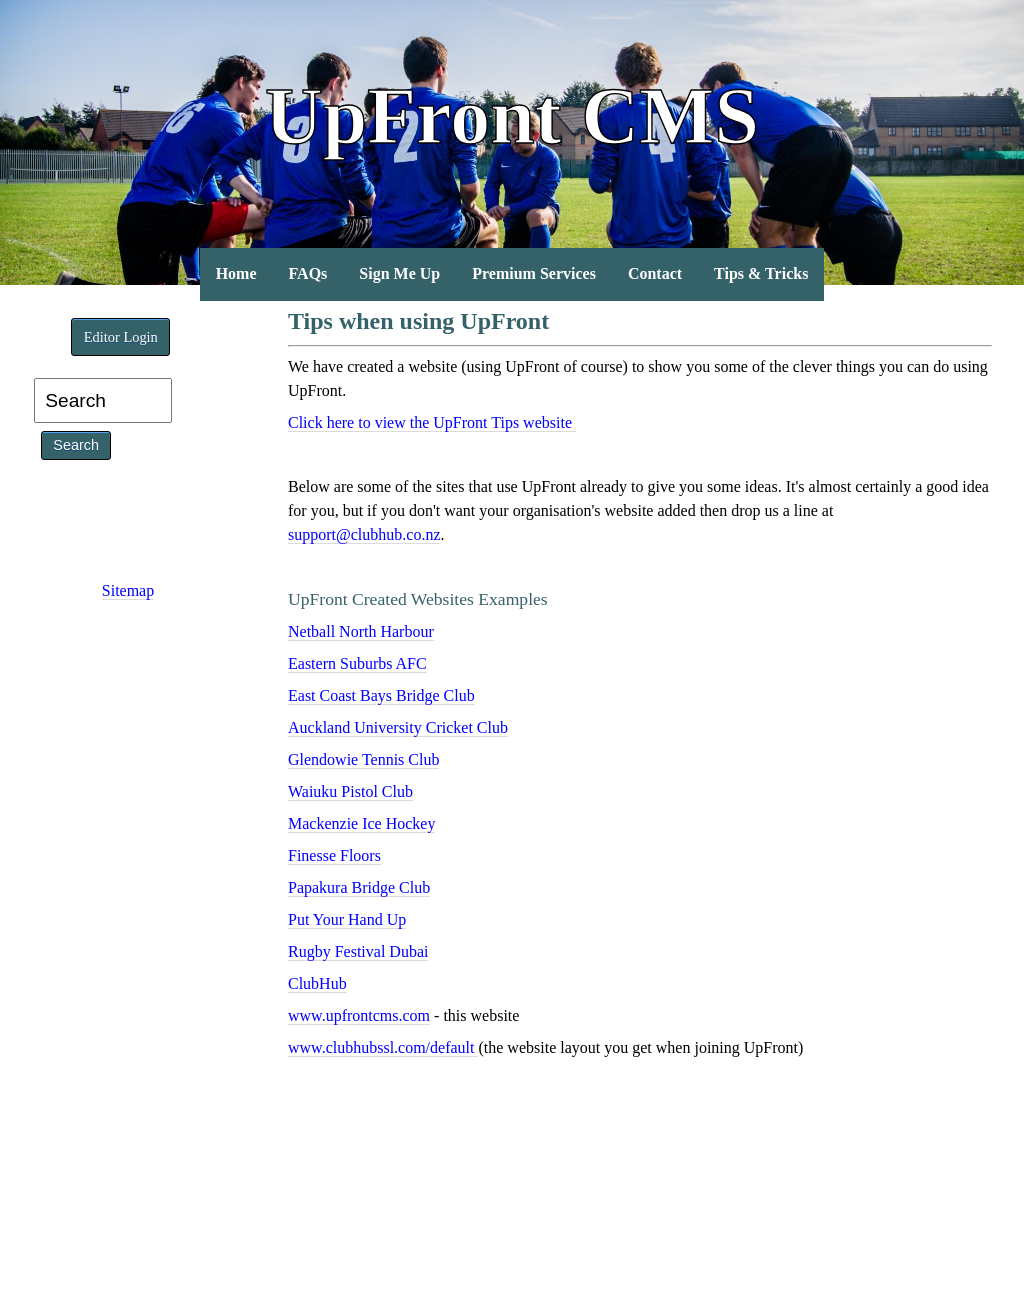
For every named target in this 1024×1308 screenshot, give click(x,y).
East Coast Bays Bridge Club (381, 695)
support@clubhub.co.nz (364, 534)
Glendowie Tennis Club (363, 759)
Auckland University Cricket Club (398, 727)
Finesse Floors (334, 855)
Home (236, 273)
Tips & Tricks (761, 273)
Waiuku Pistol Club (350, 791)
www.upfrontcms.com (359, 1015)
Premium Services (534, 273)
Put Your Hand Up (347, 919)
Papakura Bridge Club (359, 887)
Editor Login (121, 337)
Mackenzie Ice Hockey (361, 823)
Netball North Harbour (361, 631)
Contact (655, 273)
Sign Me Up (399, 273)
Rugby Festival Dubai (358, 951)
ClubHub (317, 983)
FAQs (308, 273)
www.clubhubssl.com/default (383, 1047)
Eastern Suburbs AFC (357, 663)
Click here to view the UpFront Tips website (432, 422)
